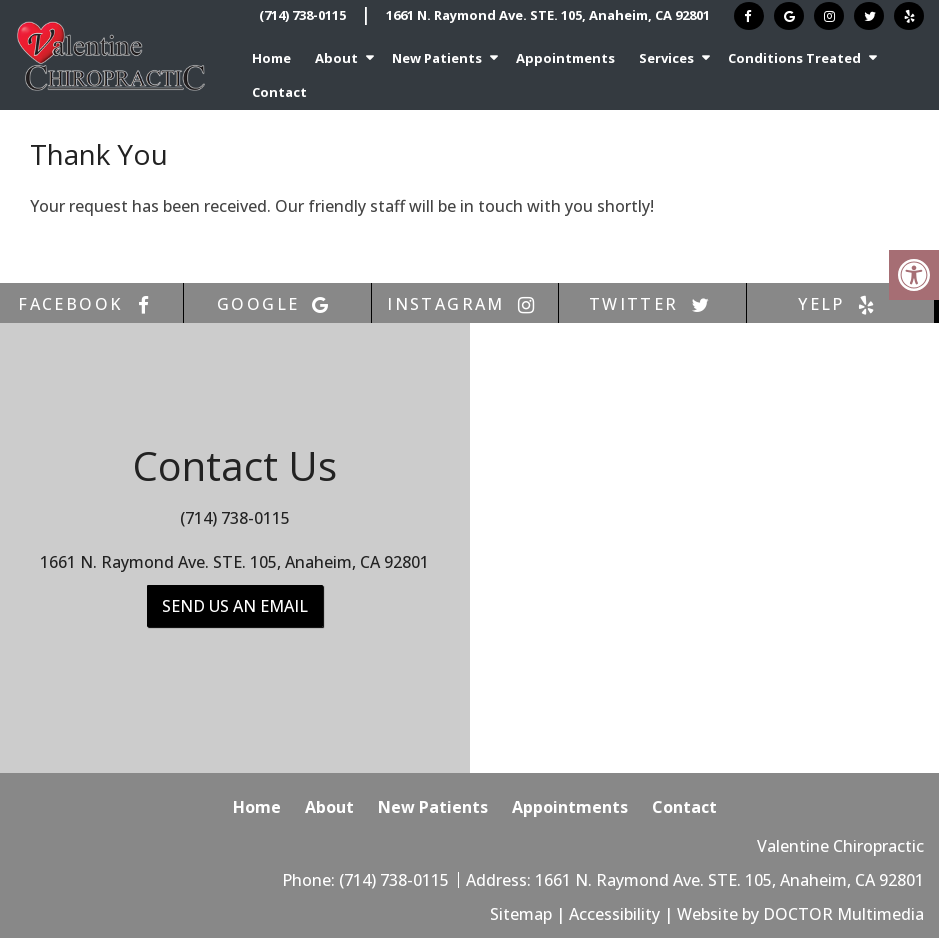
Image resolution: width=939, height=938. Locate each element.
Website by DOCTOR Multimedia (800, 914)
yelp (840, 304)
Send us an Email (235, 606)
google (277, 304)
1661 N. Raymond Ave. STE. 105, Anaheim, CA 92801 (548, 15)
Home (271, 58)
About (336, 58)
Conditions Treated (794, 58)
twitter (653, 304)
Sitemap (521, 914)
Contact (279, 92)
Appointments (565, 58)
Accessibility (614, 914)
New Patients (437, 58)
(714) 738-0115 (302, 15)
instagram (465, 304)
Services (666, 58)
